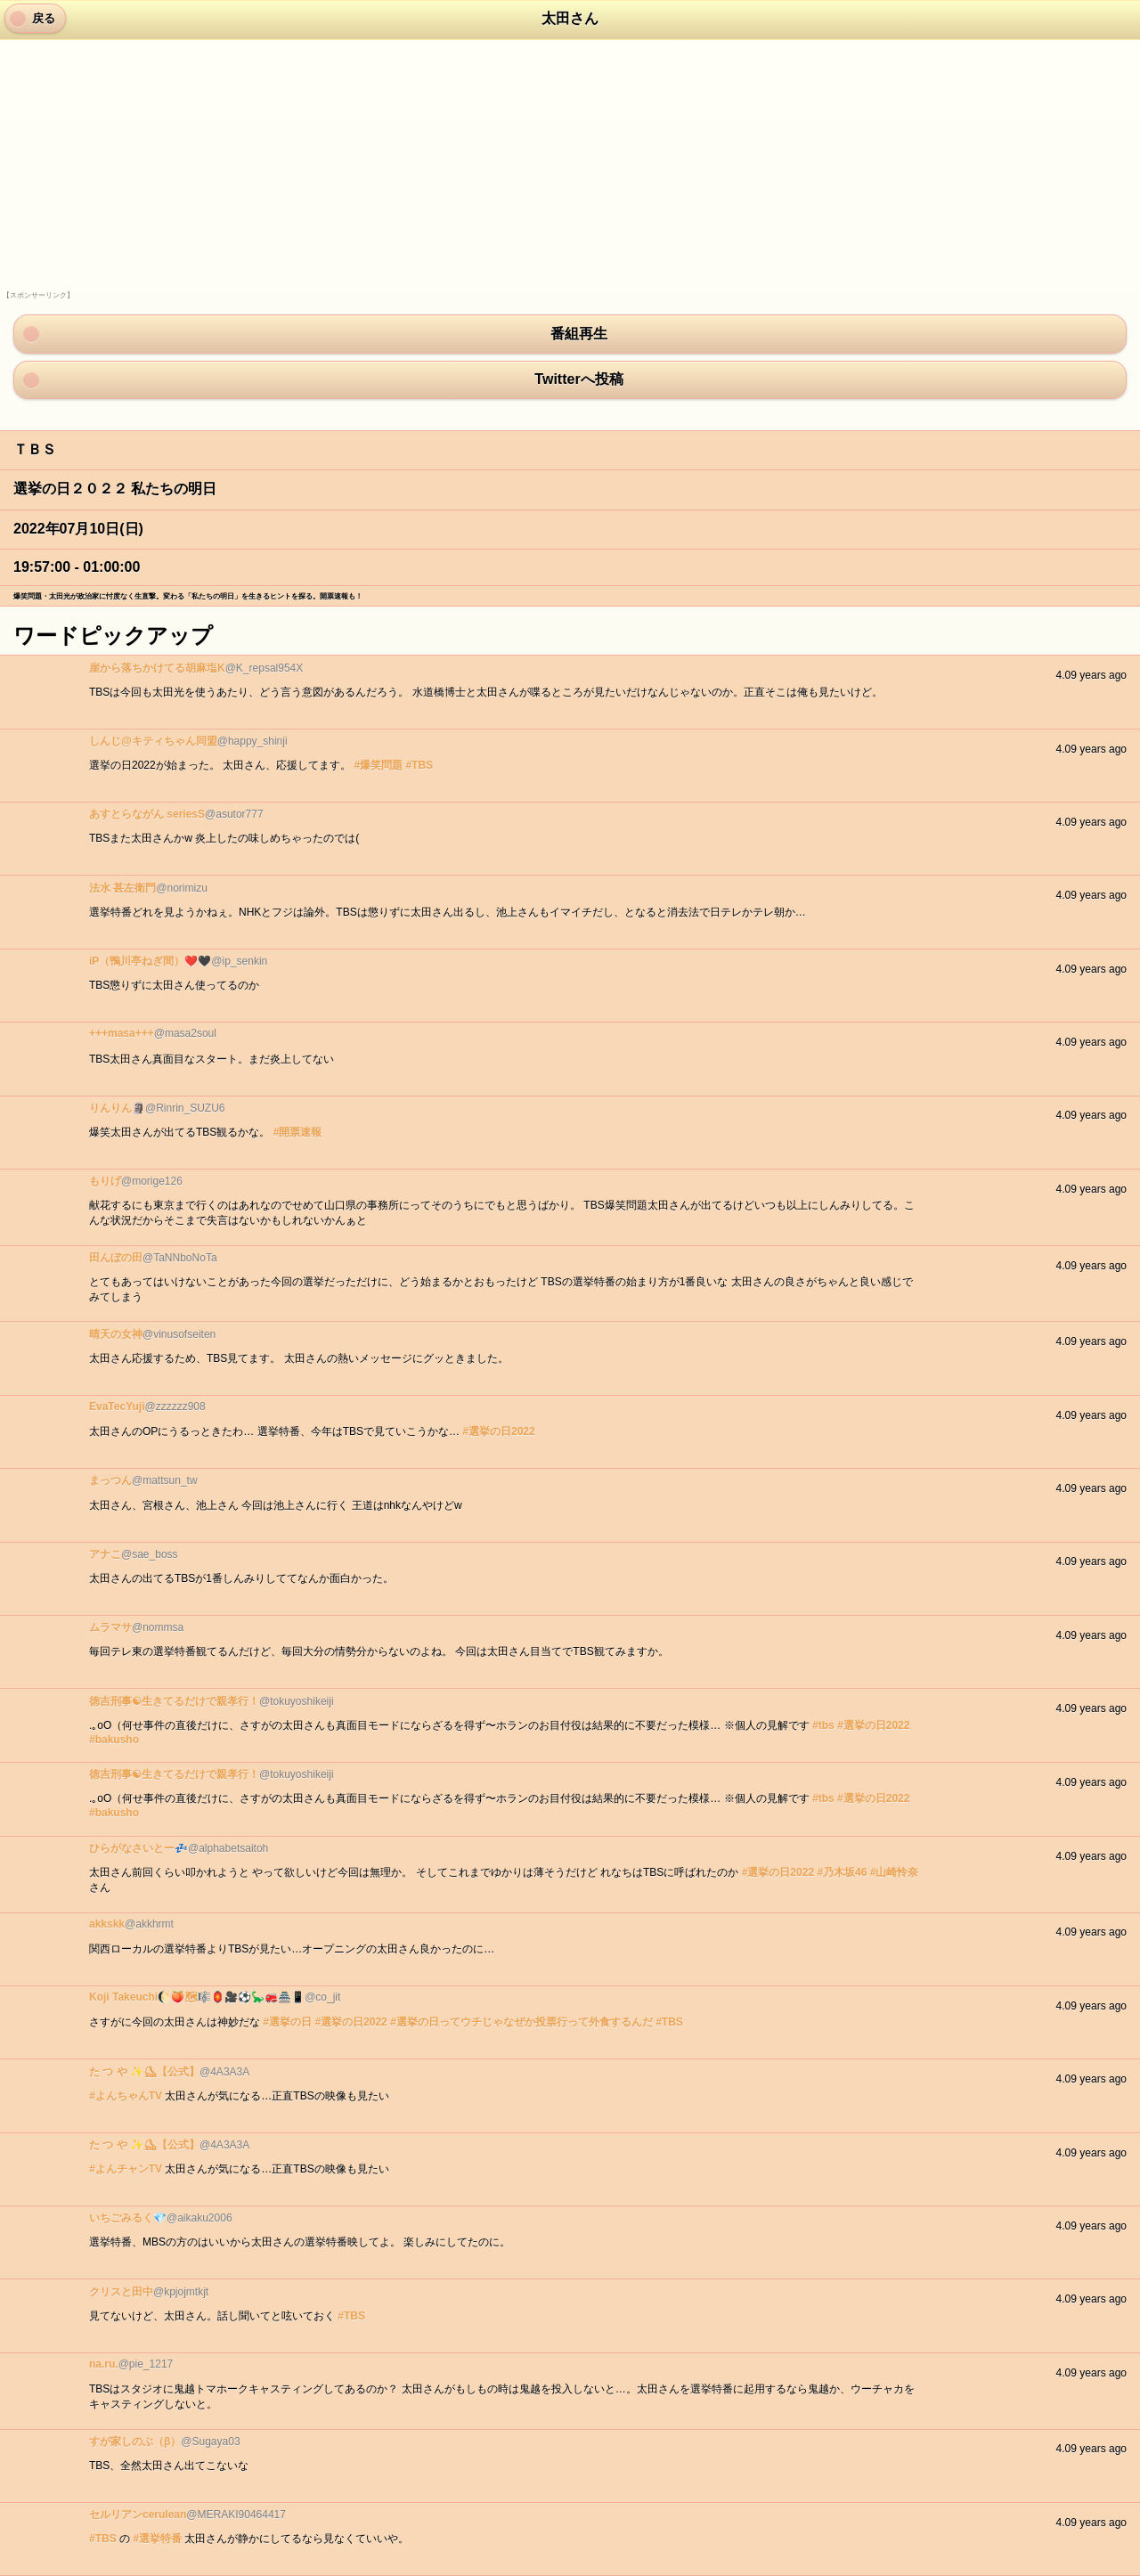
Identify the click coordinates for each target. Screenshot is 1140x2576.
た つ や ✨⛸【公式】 (144, 2072)
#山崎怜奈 (894, 1872)
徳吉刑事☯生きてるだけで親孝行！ (174, 1701)
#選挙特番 (157, 2538)
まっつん (110, 1480)
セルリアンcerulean (137, 2514)
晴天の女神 (115, 1334)
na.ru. (103, 2364)
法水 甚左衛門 (122, 888)
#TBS (419, 765)
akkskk (107, 1924)
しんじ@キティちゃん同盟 (153, 741)
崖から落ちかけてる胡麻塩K (157, 668)
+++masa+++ (121, 1033)
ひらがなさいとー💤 (138, 1848)
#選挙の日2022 (498, 1431)
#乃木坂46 (842, 1872)
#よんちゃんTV (125, 2096)
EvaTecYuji (116, 1406)
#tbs (823, 1725)
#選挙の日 (287, 2022)
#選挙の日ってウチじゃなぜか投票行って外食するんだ (521, 2022)
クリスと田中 (121, 2292)
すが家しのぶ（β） (135, 2441)
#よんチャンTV (125, 2169)
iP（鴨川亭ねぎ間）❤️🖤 (150, 961)
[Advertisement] (136, 179)
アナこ (105, 1554)
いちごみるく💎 (128, 2218)
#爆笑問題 (378, 765)
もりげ (105, 1181)
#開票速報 (297, 1132)
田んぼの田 (115, 1257)
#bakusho (114, 1739)
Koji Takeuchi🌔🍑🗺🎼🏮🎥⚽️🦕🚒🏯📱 (197, 1997)
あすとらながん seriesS (147, 814)
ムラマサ (110, 1627)
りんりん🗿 (117, 1108)
